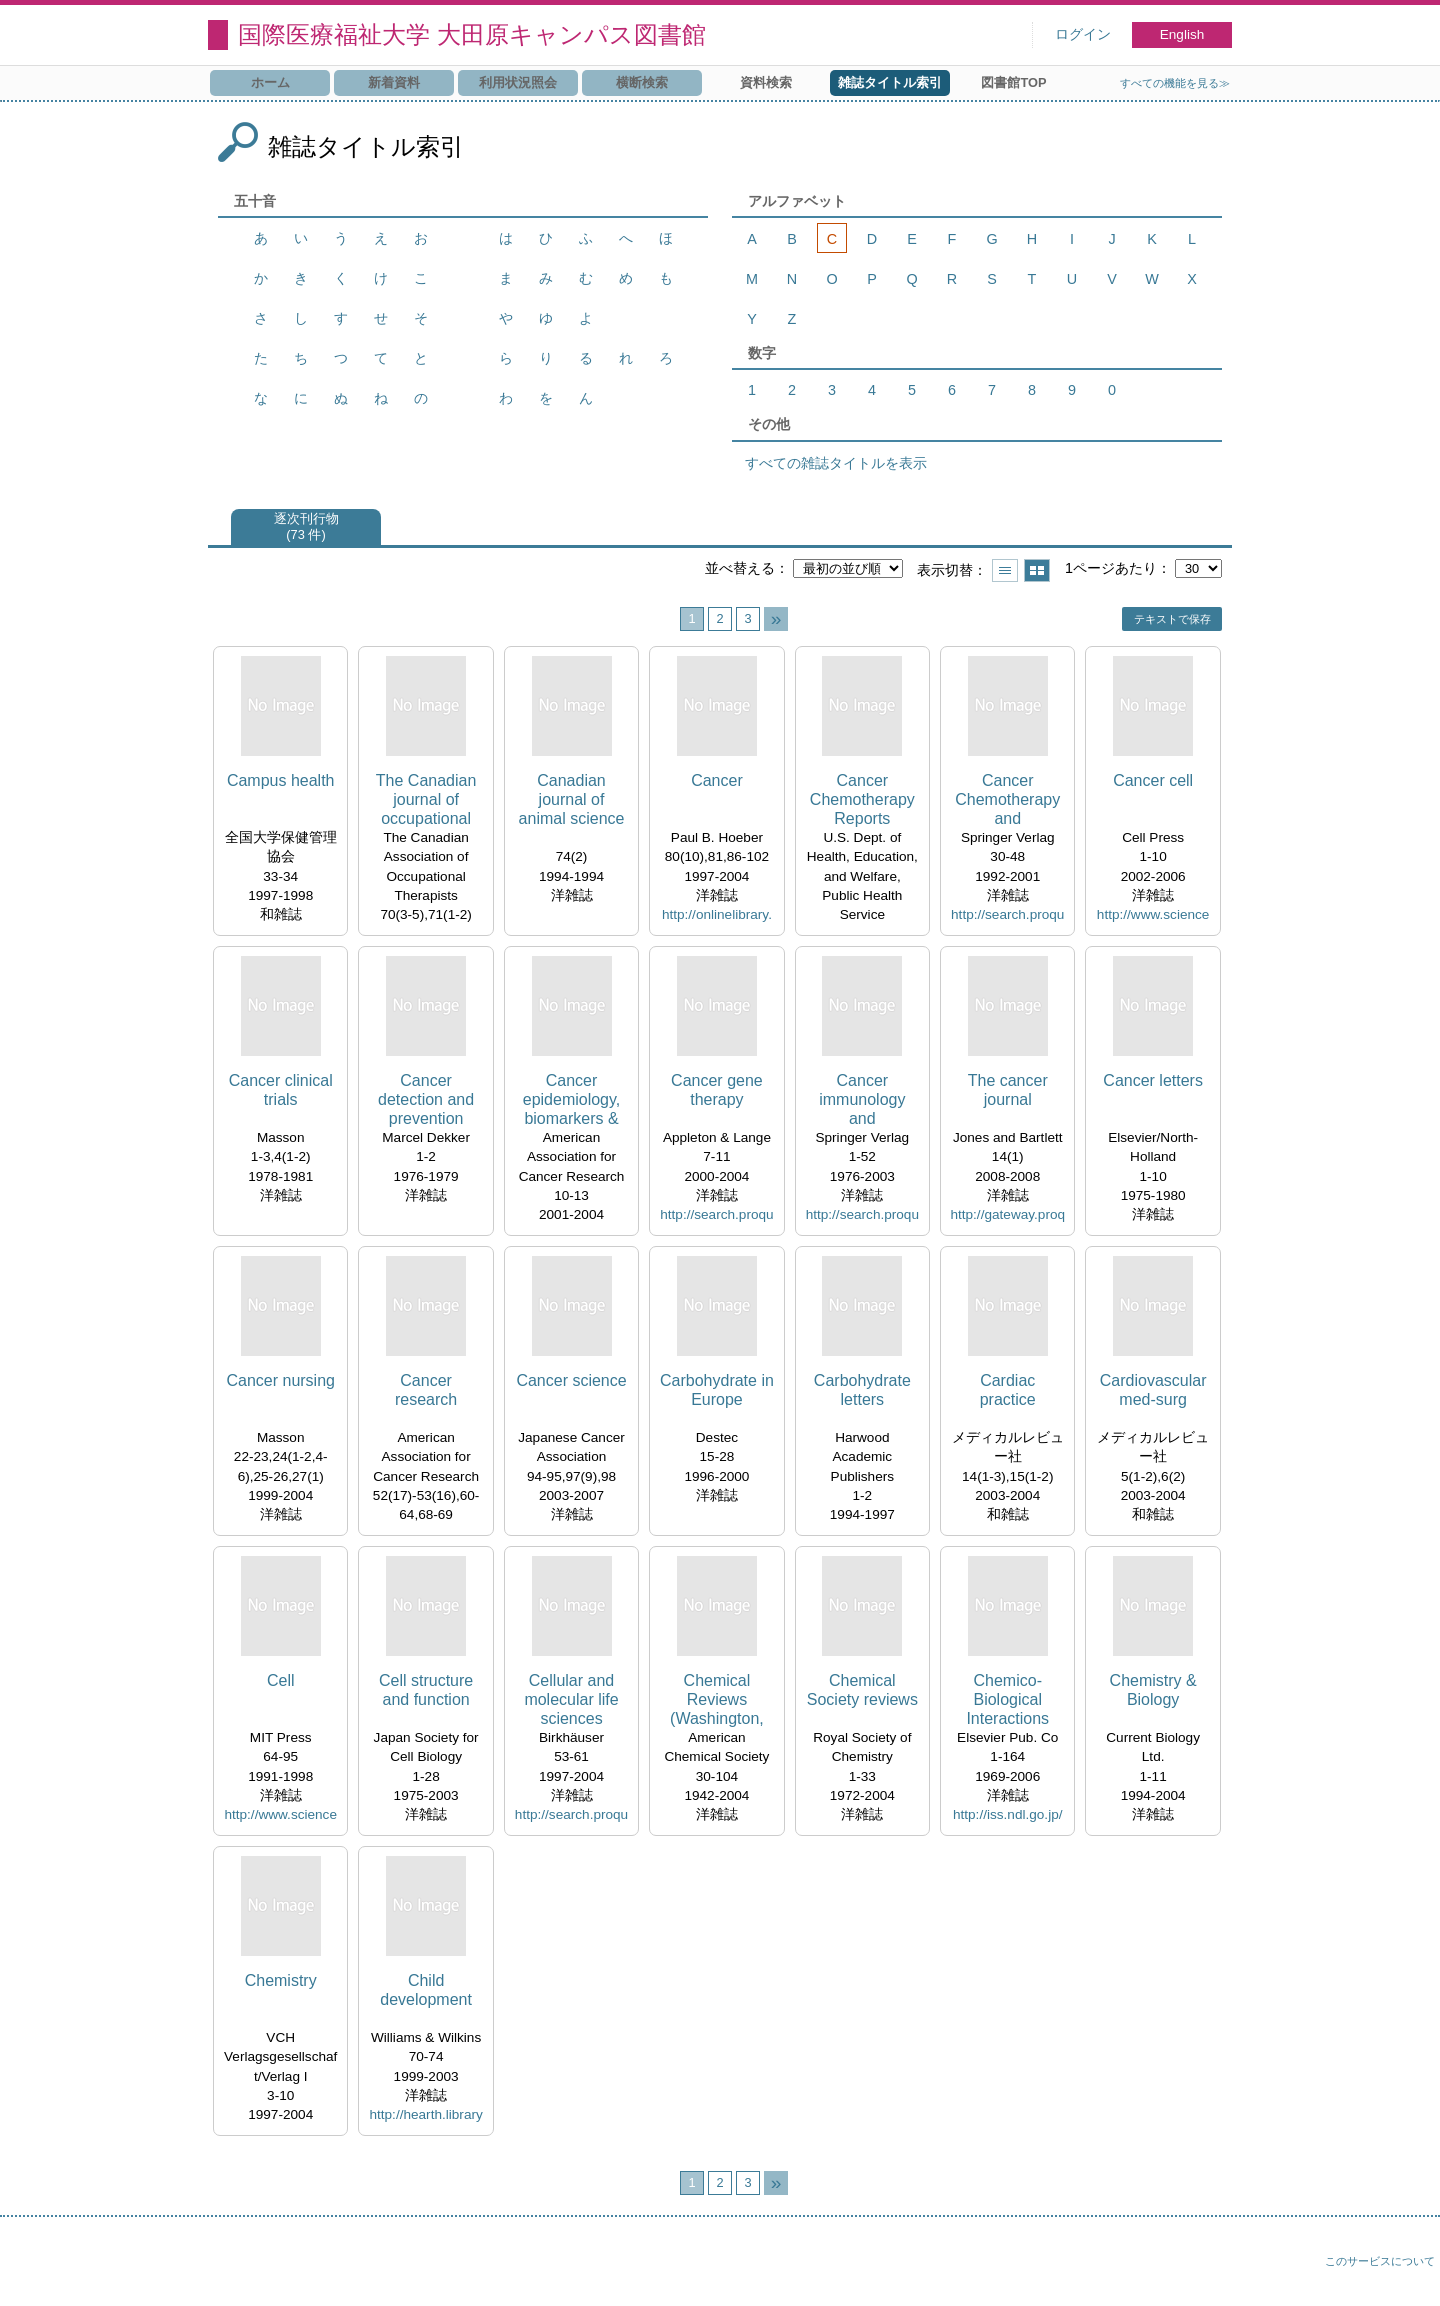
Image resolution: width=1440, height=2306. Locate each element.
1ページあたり (1111, 568)
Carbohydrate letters (862, 1390)
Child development (426, 1990)
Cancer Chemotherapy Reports (862, 799)
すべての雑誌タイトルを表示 (836, 463)
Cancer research (426, 1390)
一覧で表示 (1005, 570)
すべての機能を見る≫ (1175, 83)
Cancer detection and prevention (426, 1099)
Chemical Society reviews (862, 1690)
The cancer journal (1008, 1090)
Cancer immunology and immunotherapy (862, 1100)
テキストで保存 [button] (1172, 619)
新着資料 (394, 82)
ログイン (1083, 34)
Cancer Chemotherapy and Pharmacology (1007, 800)
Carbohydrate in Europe (717, 1390)
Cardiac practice (1008, 1390)
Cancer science (571, 1380)
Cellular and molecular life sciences (571, 1699)
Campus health (281, 780)
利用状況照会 (518, 82)
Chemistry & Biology (1153, 1690)
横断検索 (642, 82)
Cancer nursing (280, 1380)
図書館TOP (1013, 82)
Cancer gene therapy (717, 1090)
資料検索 (766, 82)
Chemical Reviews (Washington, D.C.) (717, 1700)
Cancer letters (1153, 1080)
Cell (281, 1680)
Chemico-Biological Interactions (1007, 1699)
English (1182, 34)
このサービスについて (1380, 2261)
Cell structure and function (426, 1690)
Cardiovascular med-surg (1153, 1390)
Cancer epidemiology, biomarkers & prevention (572, 1100)
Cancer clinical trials (281, 1090)
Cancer (717, 780)
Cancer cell (1153, 780)
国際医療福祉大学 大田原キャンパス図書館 (472, 34)
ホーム (270, 82)
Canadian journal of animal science (572, 799)
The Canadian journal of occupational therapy (426, 800)
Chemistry (281, 1980)
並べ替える (740, 568)
